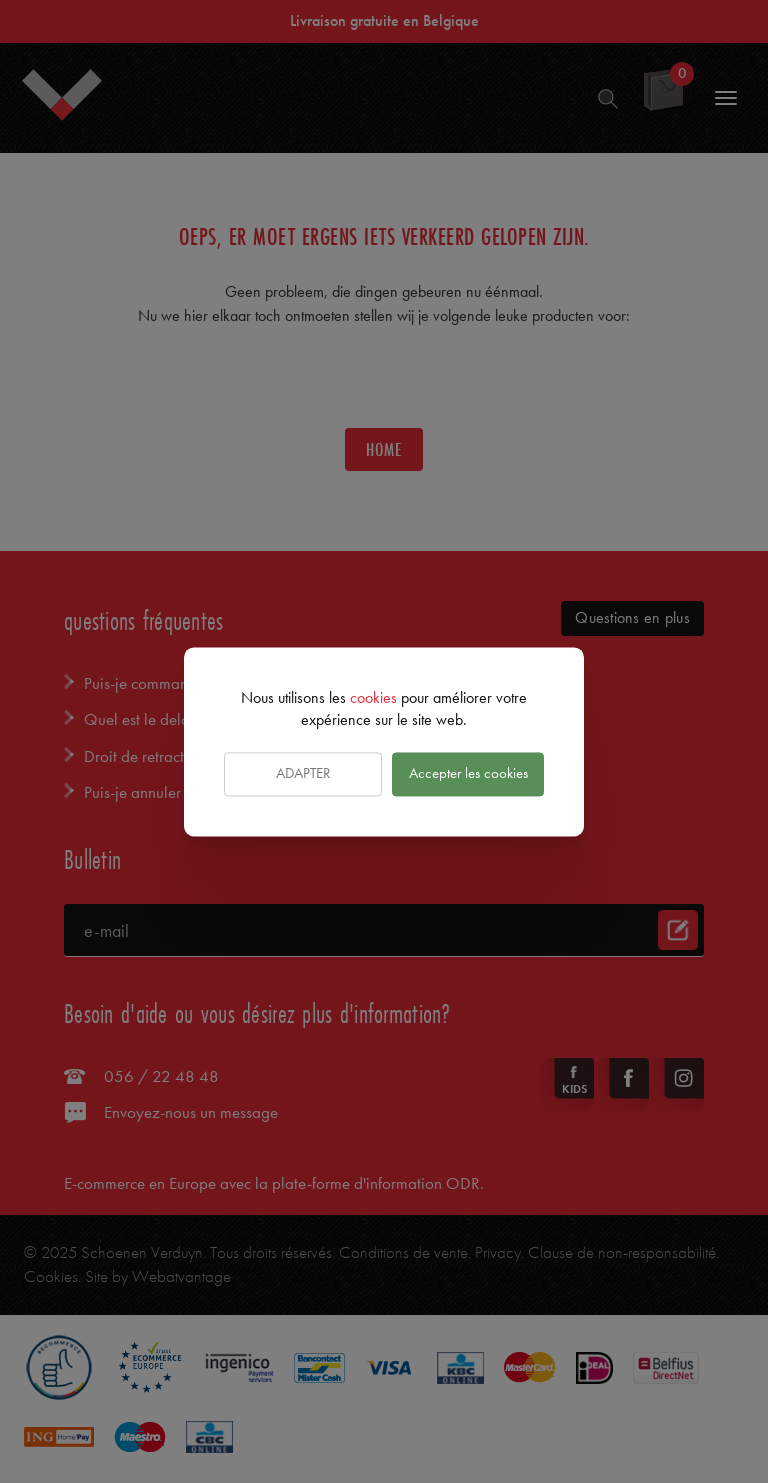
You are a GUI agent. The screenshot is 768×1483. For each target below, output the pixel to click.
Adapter (303, 774)
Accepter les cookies (468, 774)
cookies (373, 697)
